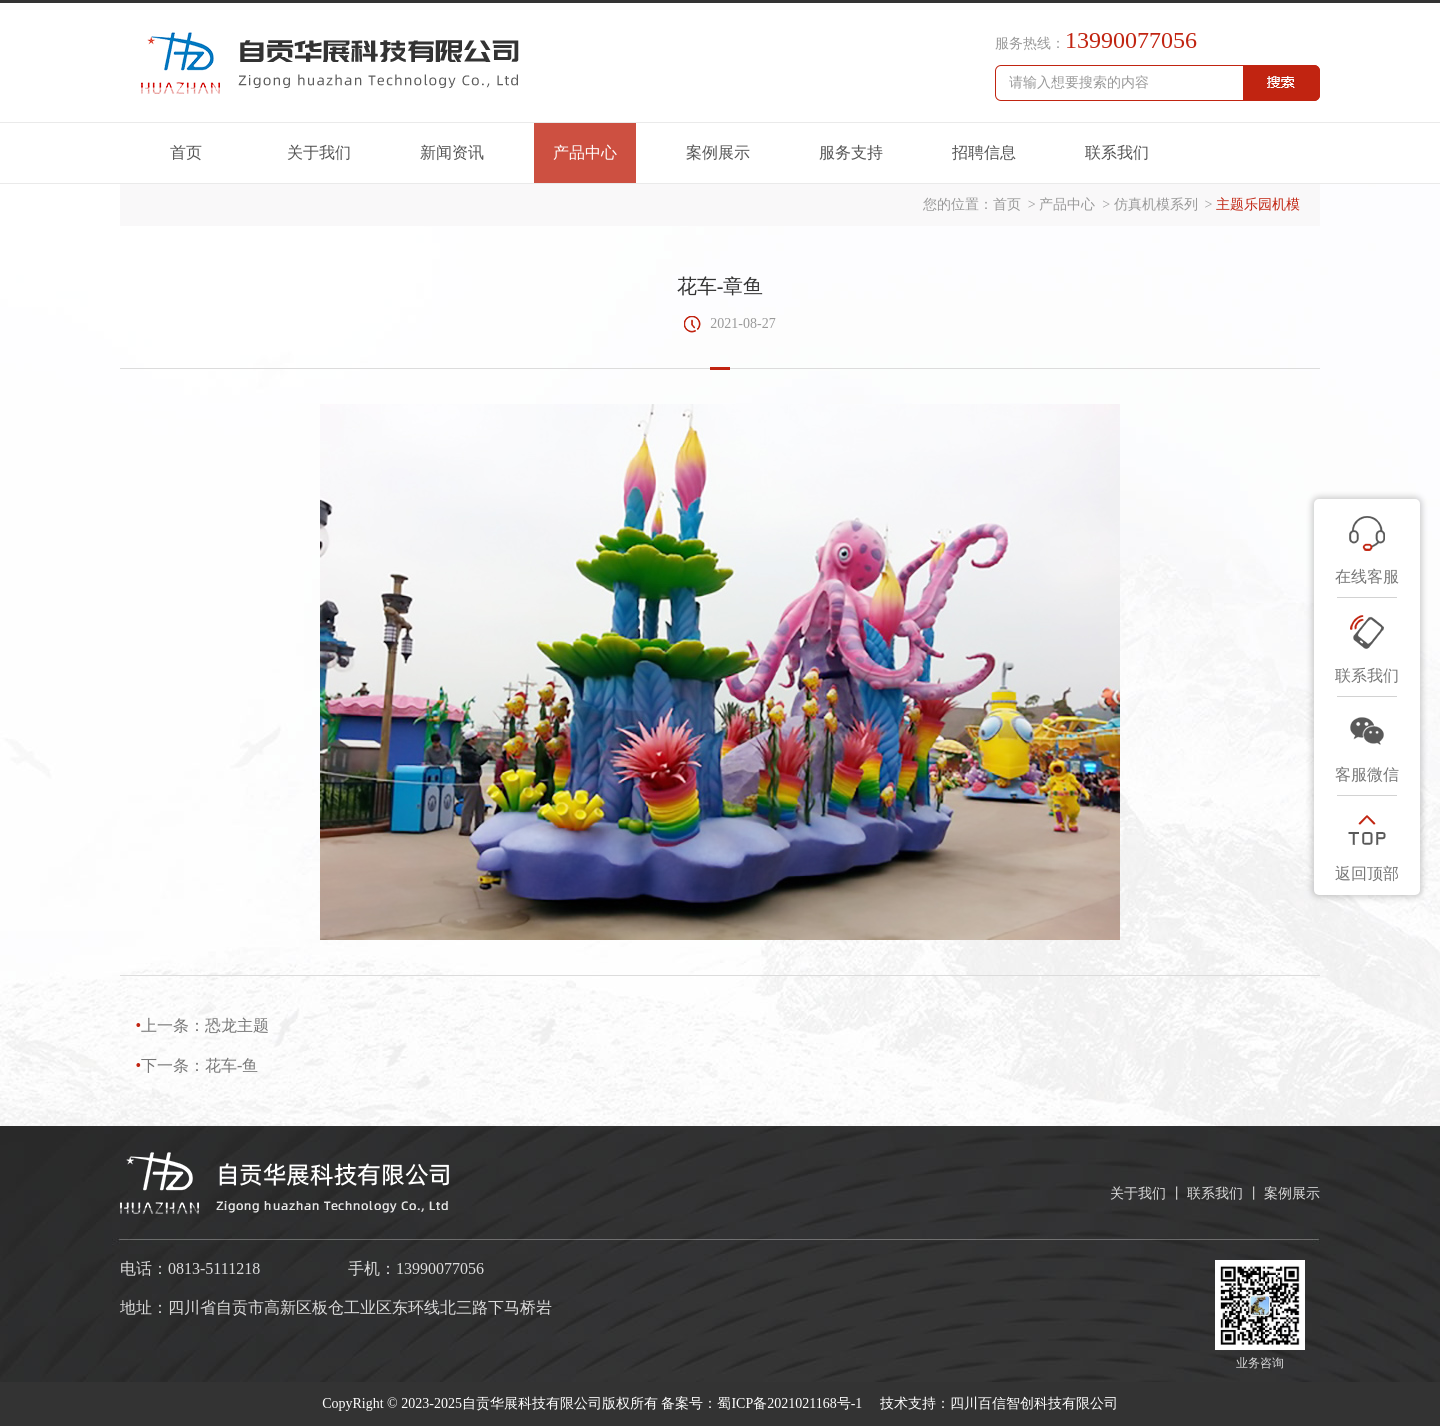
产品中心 (585, 152)
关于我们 (319, 152)
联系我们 (1117, 152)
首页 (186, 152)
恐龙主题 (237, 1025)
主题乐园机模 (1258, 204)
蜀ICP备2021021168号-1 (791, 1403)
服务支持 (851, 152)
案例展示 (718, 152)
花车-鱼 (231, 1065)
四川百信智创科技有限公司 (1034, 1403)
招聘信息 (984, 152)
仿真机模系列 (1156, 204)
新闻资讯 (452, 152)
